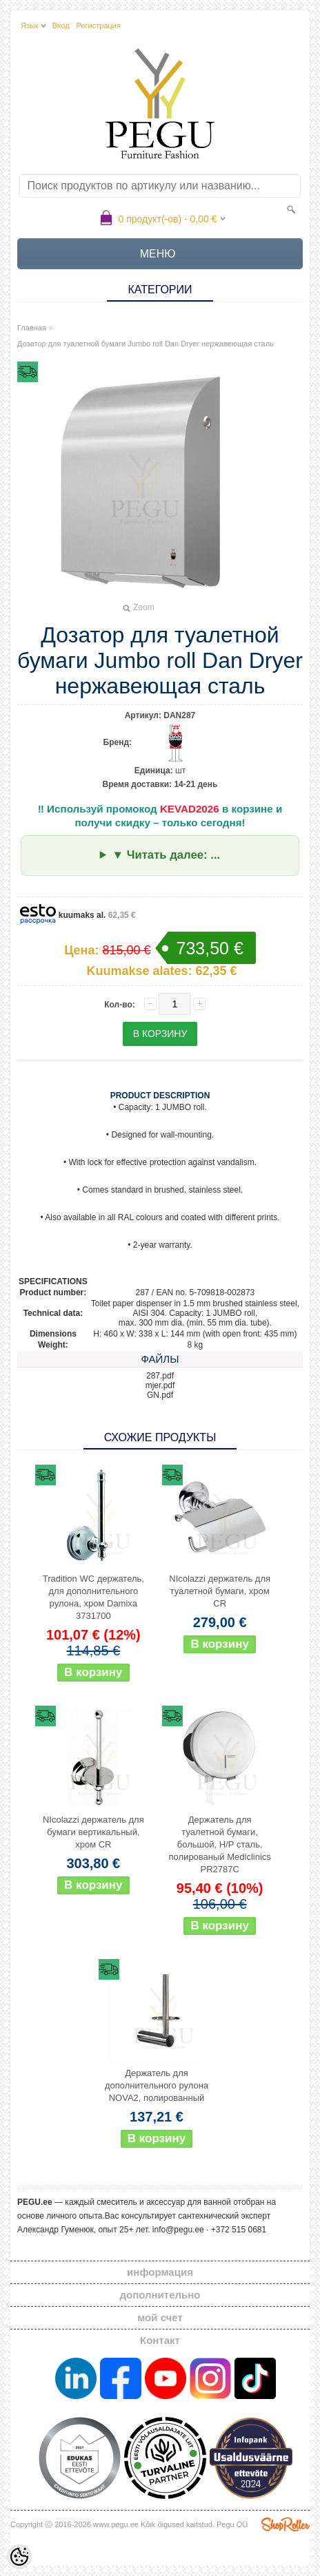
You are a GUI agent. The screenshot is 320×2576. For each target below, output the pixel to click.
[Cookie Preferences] (19, 2556)
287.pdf (160, 1376)
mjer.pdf (160, 1385)
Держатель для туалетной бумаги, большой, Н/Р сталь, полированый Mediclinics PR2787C (220, 1844)
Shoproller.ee (285, 2524)
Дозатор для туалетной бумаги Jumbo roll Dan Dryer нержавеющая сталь (145, 343)
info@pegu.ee (178, 2229)
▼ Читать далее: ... (166, 854)
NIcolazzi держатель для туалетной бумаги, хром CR (219, 1591)
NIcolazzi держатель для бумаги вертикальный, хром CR (93, 1832)
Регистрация (99, 25)
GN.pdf (160, 1395)
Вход (61, 25)
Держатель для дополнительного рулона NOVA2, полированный (156, 2085)
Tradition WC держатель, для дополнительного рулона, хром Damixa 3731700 (93, 1597)
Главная (31, 328)
